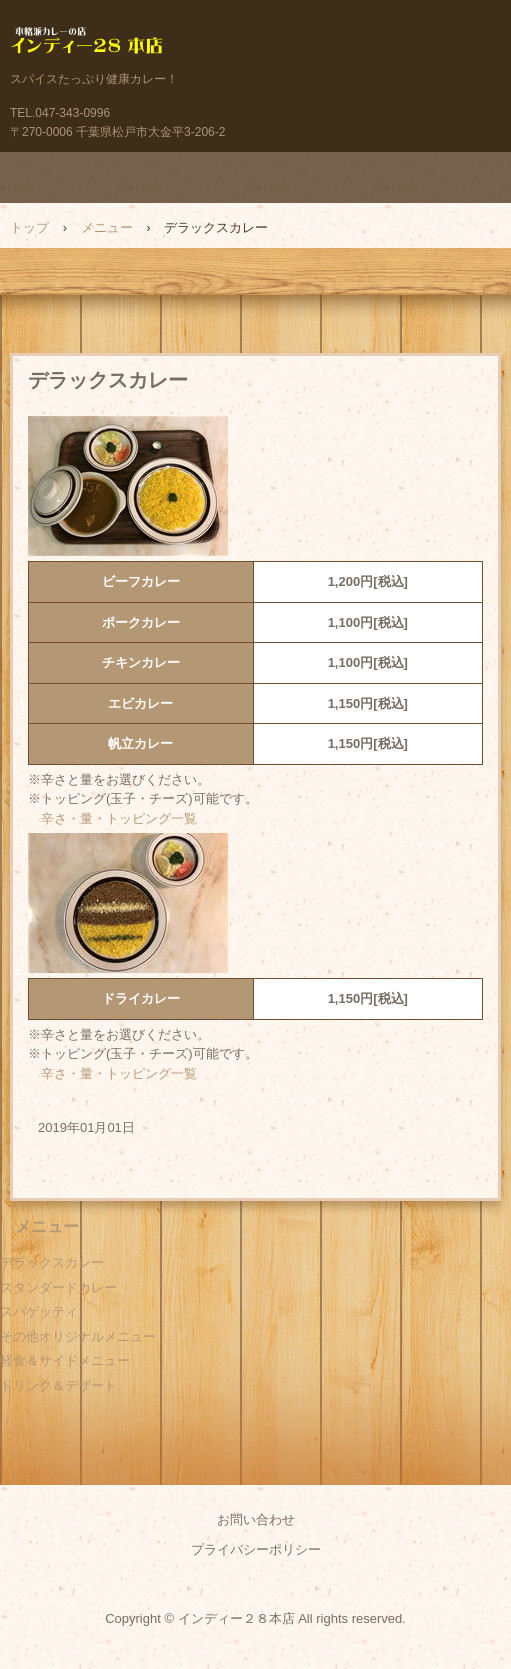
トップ (29, 227)
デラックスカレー (52, 1262)
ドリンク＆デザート (58, 1385)
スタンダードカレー (58, 1287)
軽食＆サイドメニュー (65, 1360)
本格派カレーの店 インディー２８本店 (255, 44)
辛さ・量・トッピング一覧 (119, 818)
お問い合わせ (256, 1519)
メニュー (107, 227)
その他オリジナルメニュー (78, 1336)
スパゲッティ (39, 1311)
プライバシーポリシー (256, 1549)
